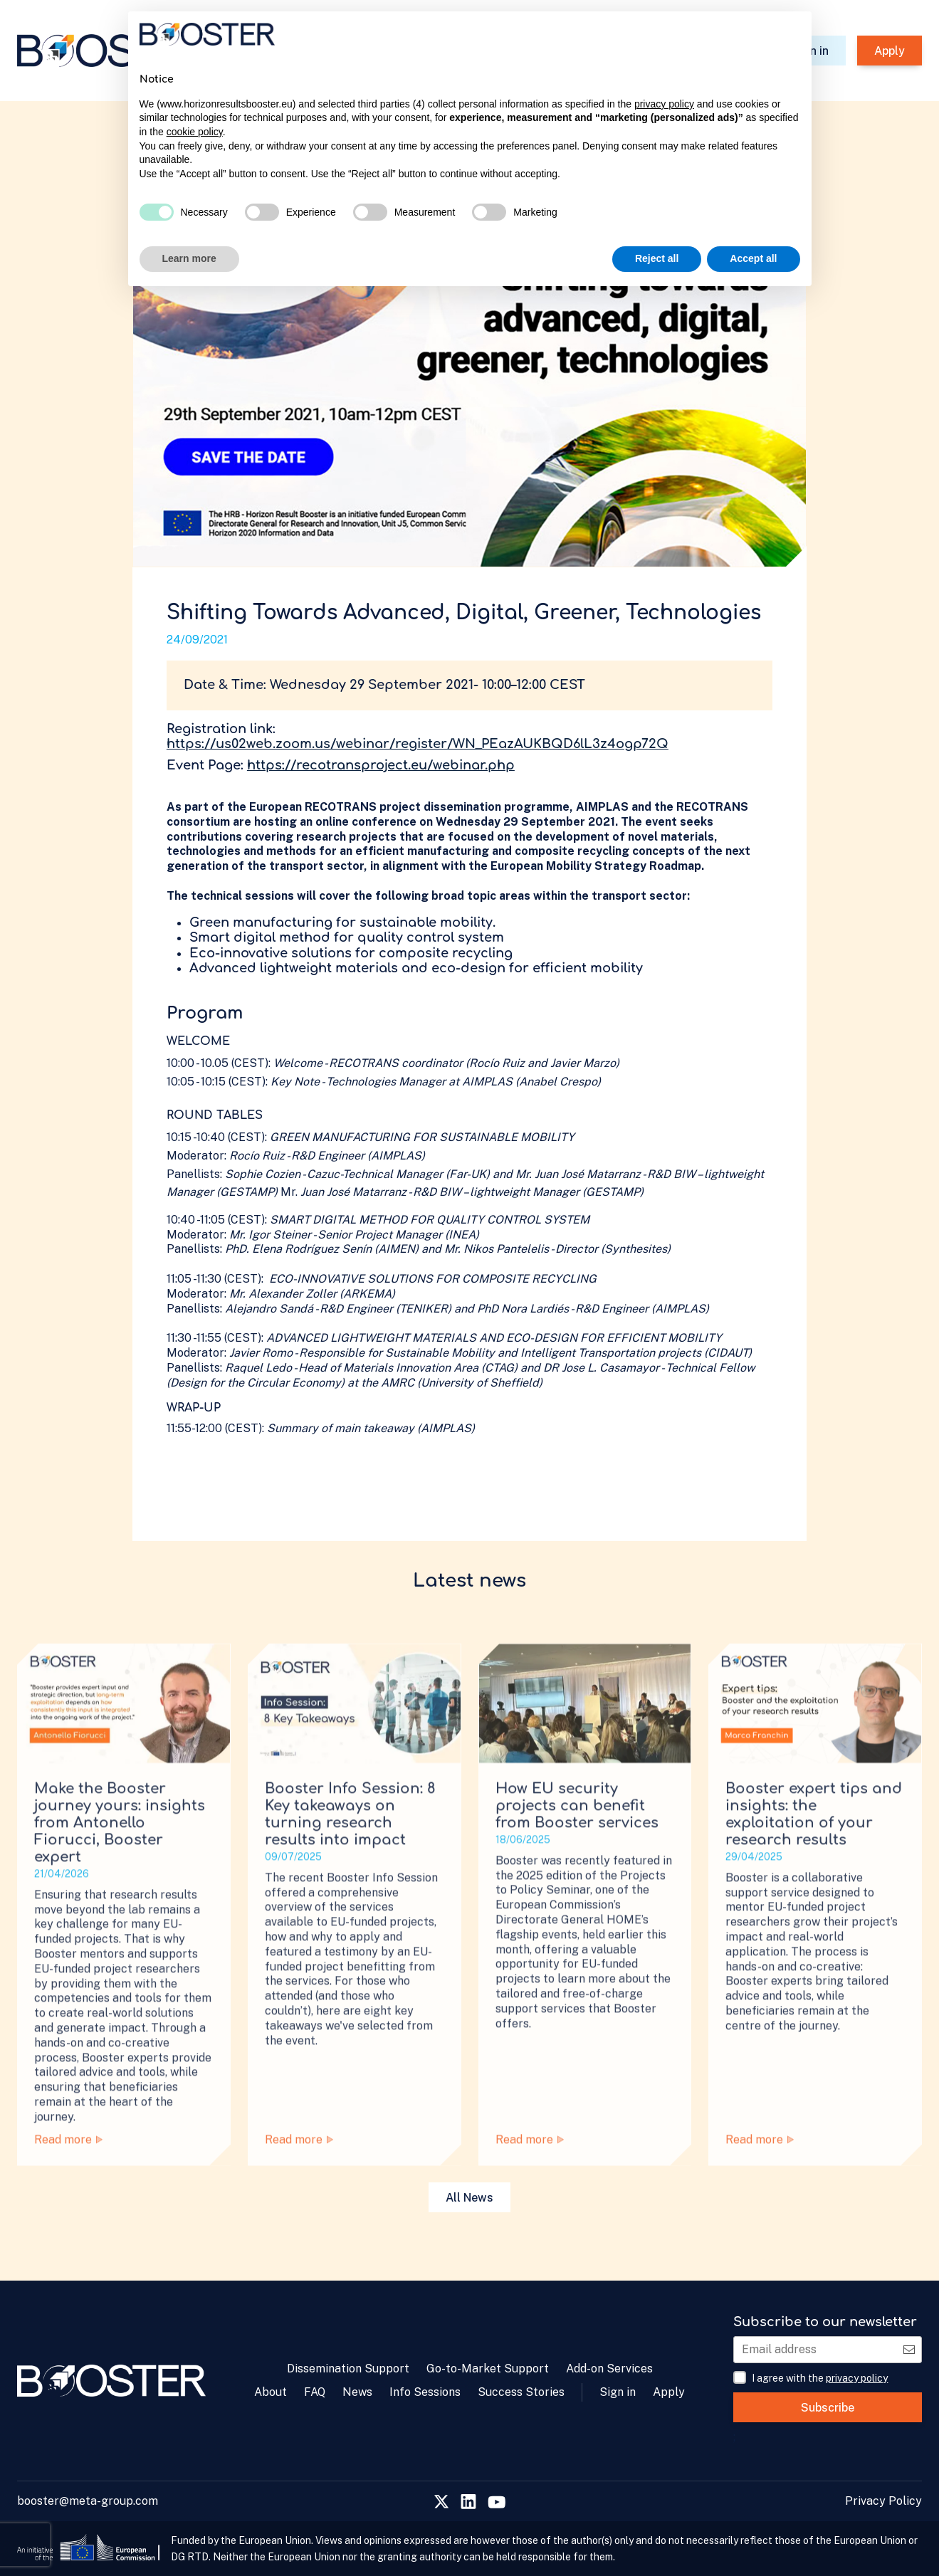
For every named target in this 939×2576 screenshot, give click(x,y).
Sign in (617, 2392)
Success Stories (521, 2392)
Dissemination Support (348, 2368)
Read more (68, 2167)
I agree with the (820, 2378)
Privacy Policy (883, 2501)
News (357, 2392)
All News (469, 2197)
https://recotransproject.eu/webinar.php (381, 765)
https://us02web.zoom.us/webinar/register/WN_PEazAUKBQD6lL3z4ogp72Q (417, 744)
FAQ (314, 2392)
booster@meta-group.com (87, 2501)
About (270, 2392)
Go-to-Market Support (487, 2368)
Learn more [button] (189, 258)
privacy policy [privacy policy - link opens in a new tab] (664, 104)
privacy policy (857, 2378)
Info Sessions (425, 2392)
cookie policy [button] (195, 131)
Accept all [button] (753, 258)
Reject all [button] (656, 258)
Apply (889, 51)
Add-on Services (609, 2368)
